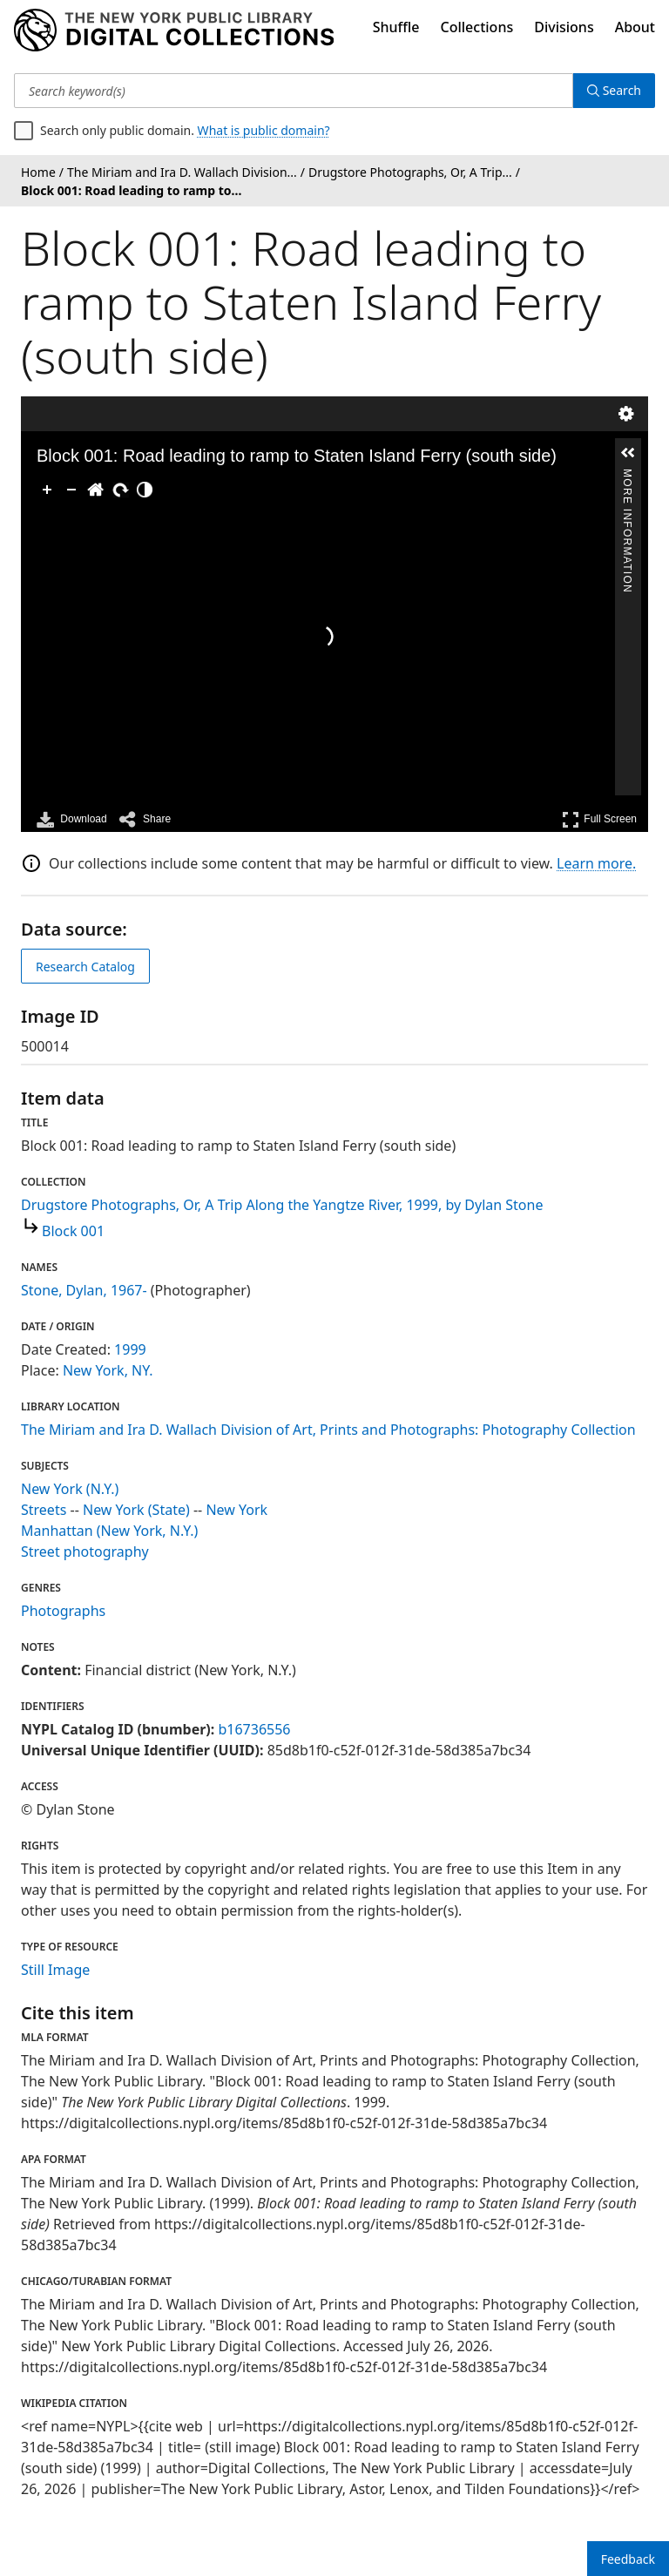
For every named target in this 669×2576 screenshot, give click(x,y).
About (635, 27)
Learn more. (596, 863)
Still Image (55, 1969)
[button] (628, 453)
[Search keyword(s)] (293, 90)
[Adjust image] (144, 489)
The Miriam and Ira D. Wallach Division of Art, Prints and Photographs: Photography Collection (328, 1429)
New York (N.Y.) (69, 1488)
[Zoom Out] (71, 489)
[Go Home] (96, 489)
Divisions (563, 27)
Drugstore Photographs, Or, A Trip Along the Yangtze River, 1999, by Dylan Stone (282, 1204)
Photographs (63, 1610)
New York (236, 1509)
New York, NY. (108, 1370)
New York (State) (136, 1509)
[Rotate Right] (120, 489)
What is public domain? (264, 130)
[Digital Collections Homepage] (174, 30)
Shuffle (396, 27)
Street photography (85, 1551)
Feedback (628, 2559)
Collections (477, 27)
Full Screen (599, 819)
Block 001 (73, 1231)
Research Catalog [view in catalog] (85, 966)
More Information (627, 476)
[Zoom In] (47, 489)
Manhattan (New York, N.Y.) (109, 1530)
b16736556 (254, 1729)
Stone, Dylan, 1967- (84, 1290)
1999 (130, 1349)
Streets (43, 1509)
